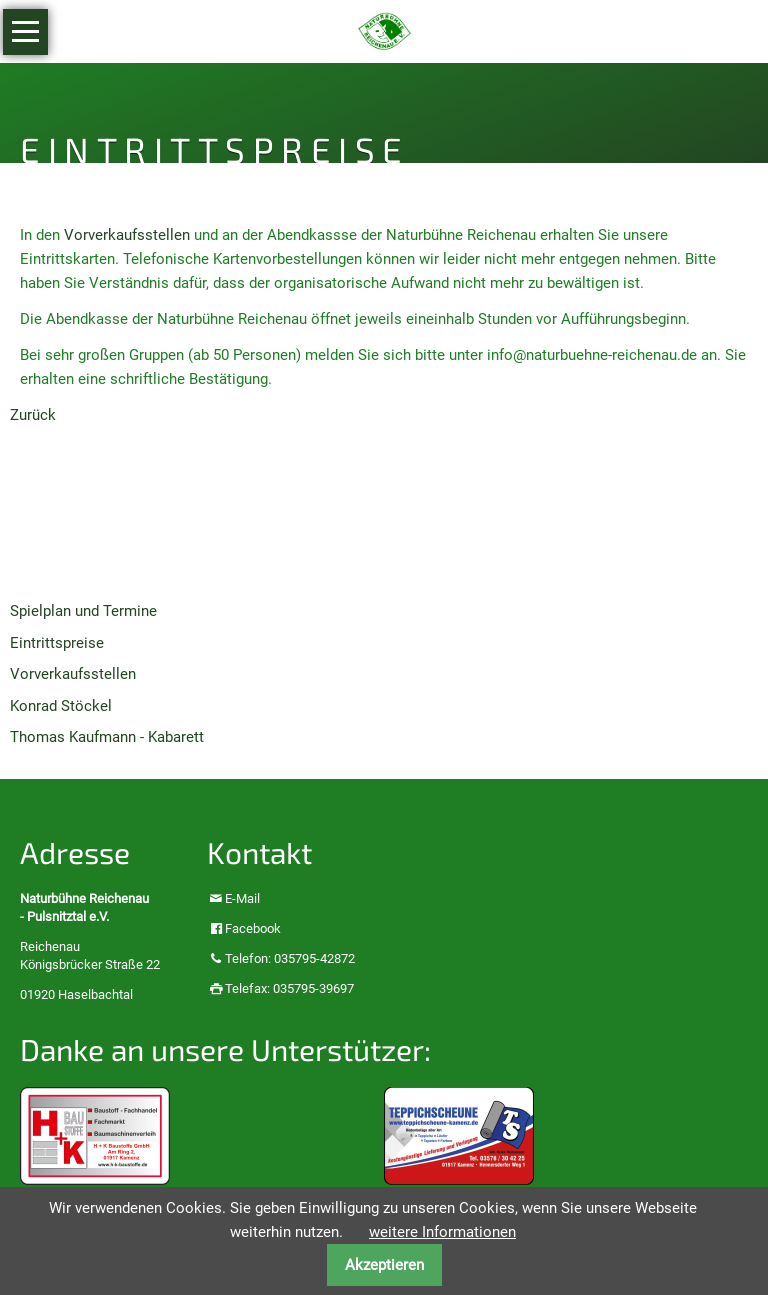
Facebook (253, 928)
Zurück (33, 415)
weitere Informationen (442, 1232)
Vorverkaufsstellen (127, 235)
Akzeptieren (384, 1265)
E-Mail (242, 898)
